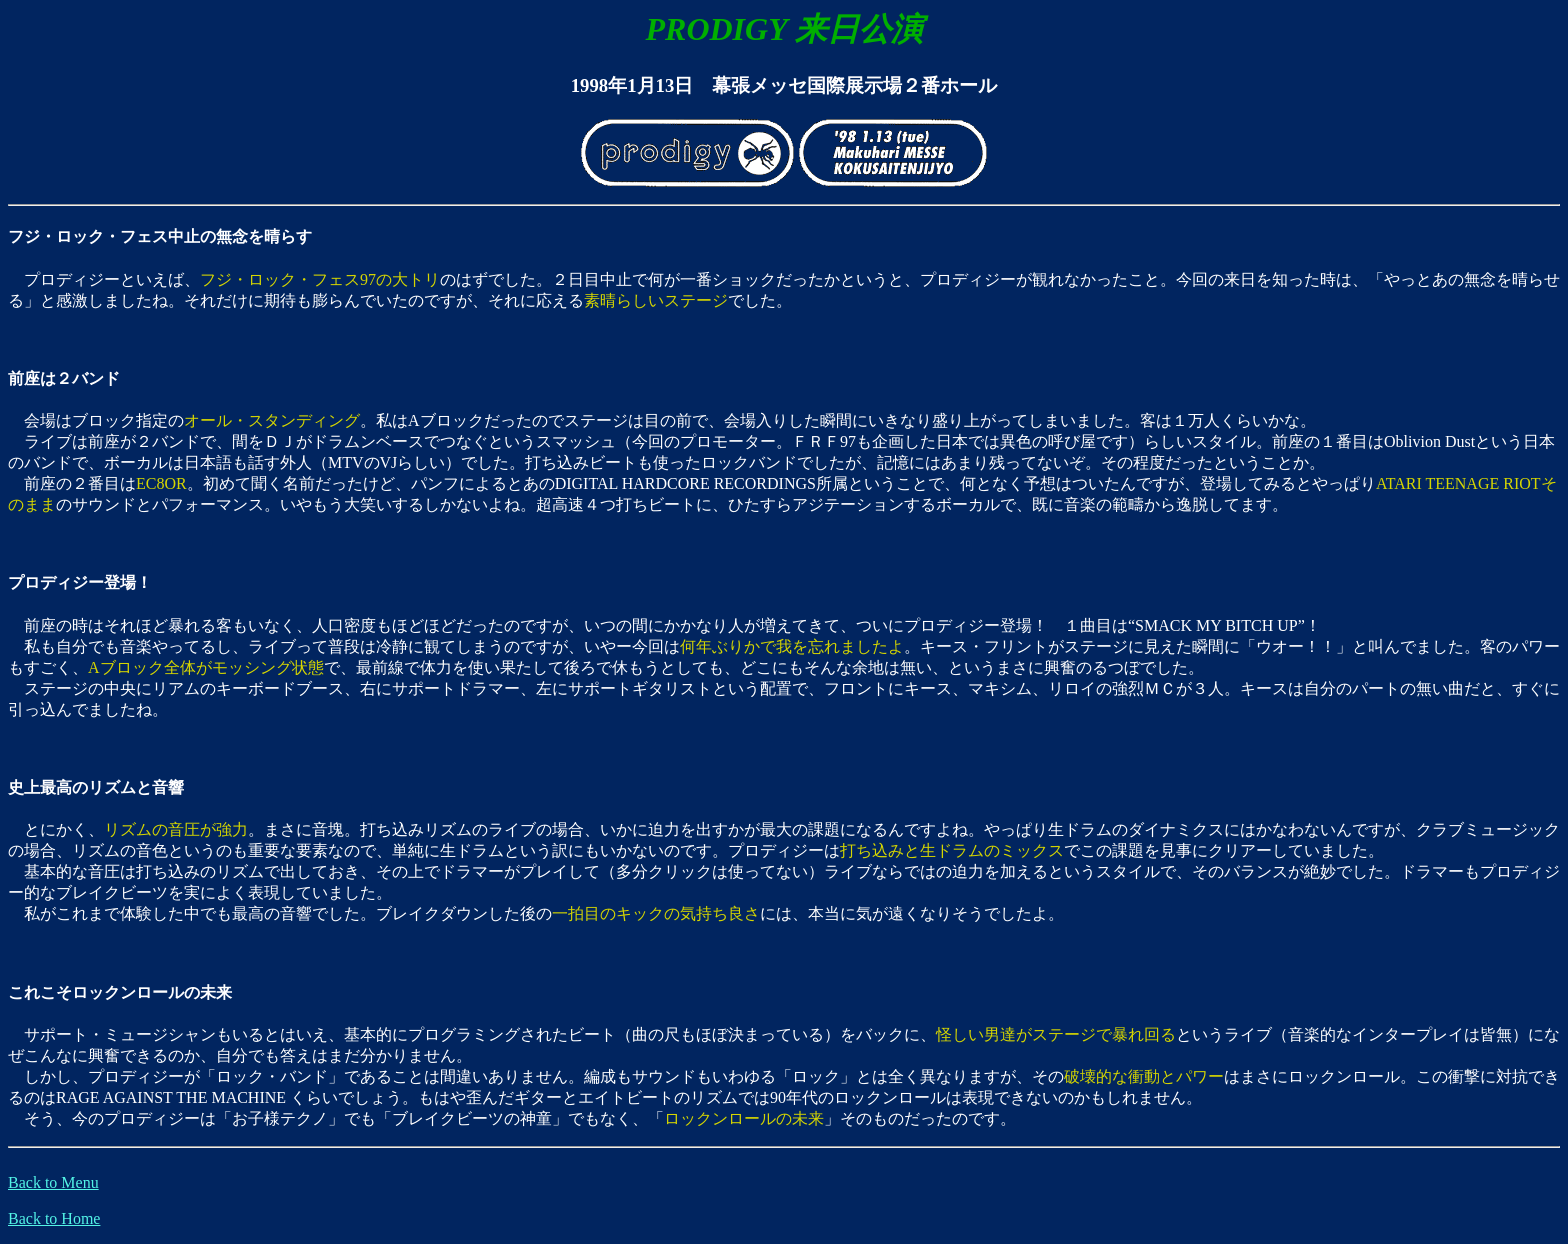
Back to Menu (53, 1182)
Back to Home (54, 1218)
